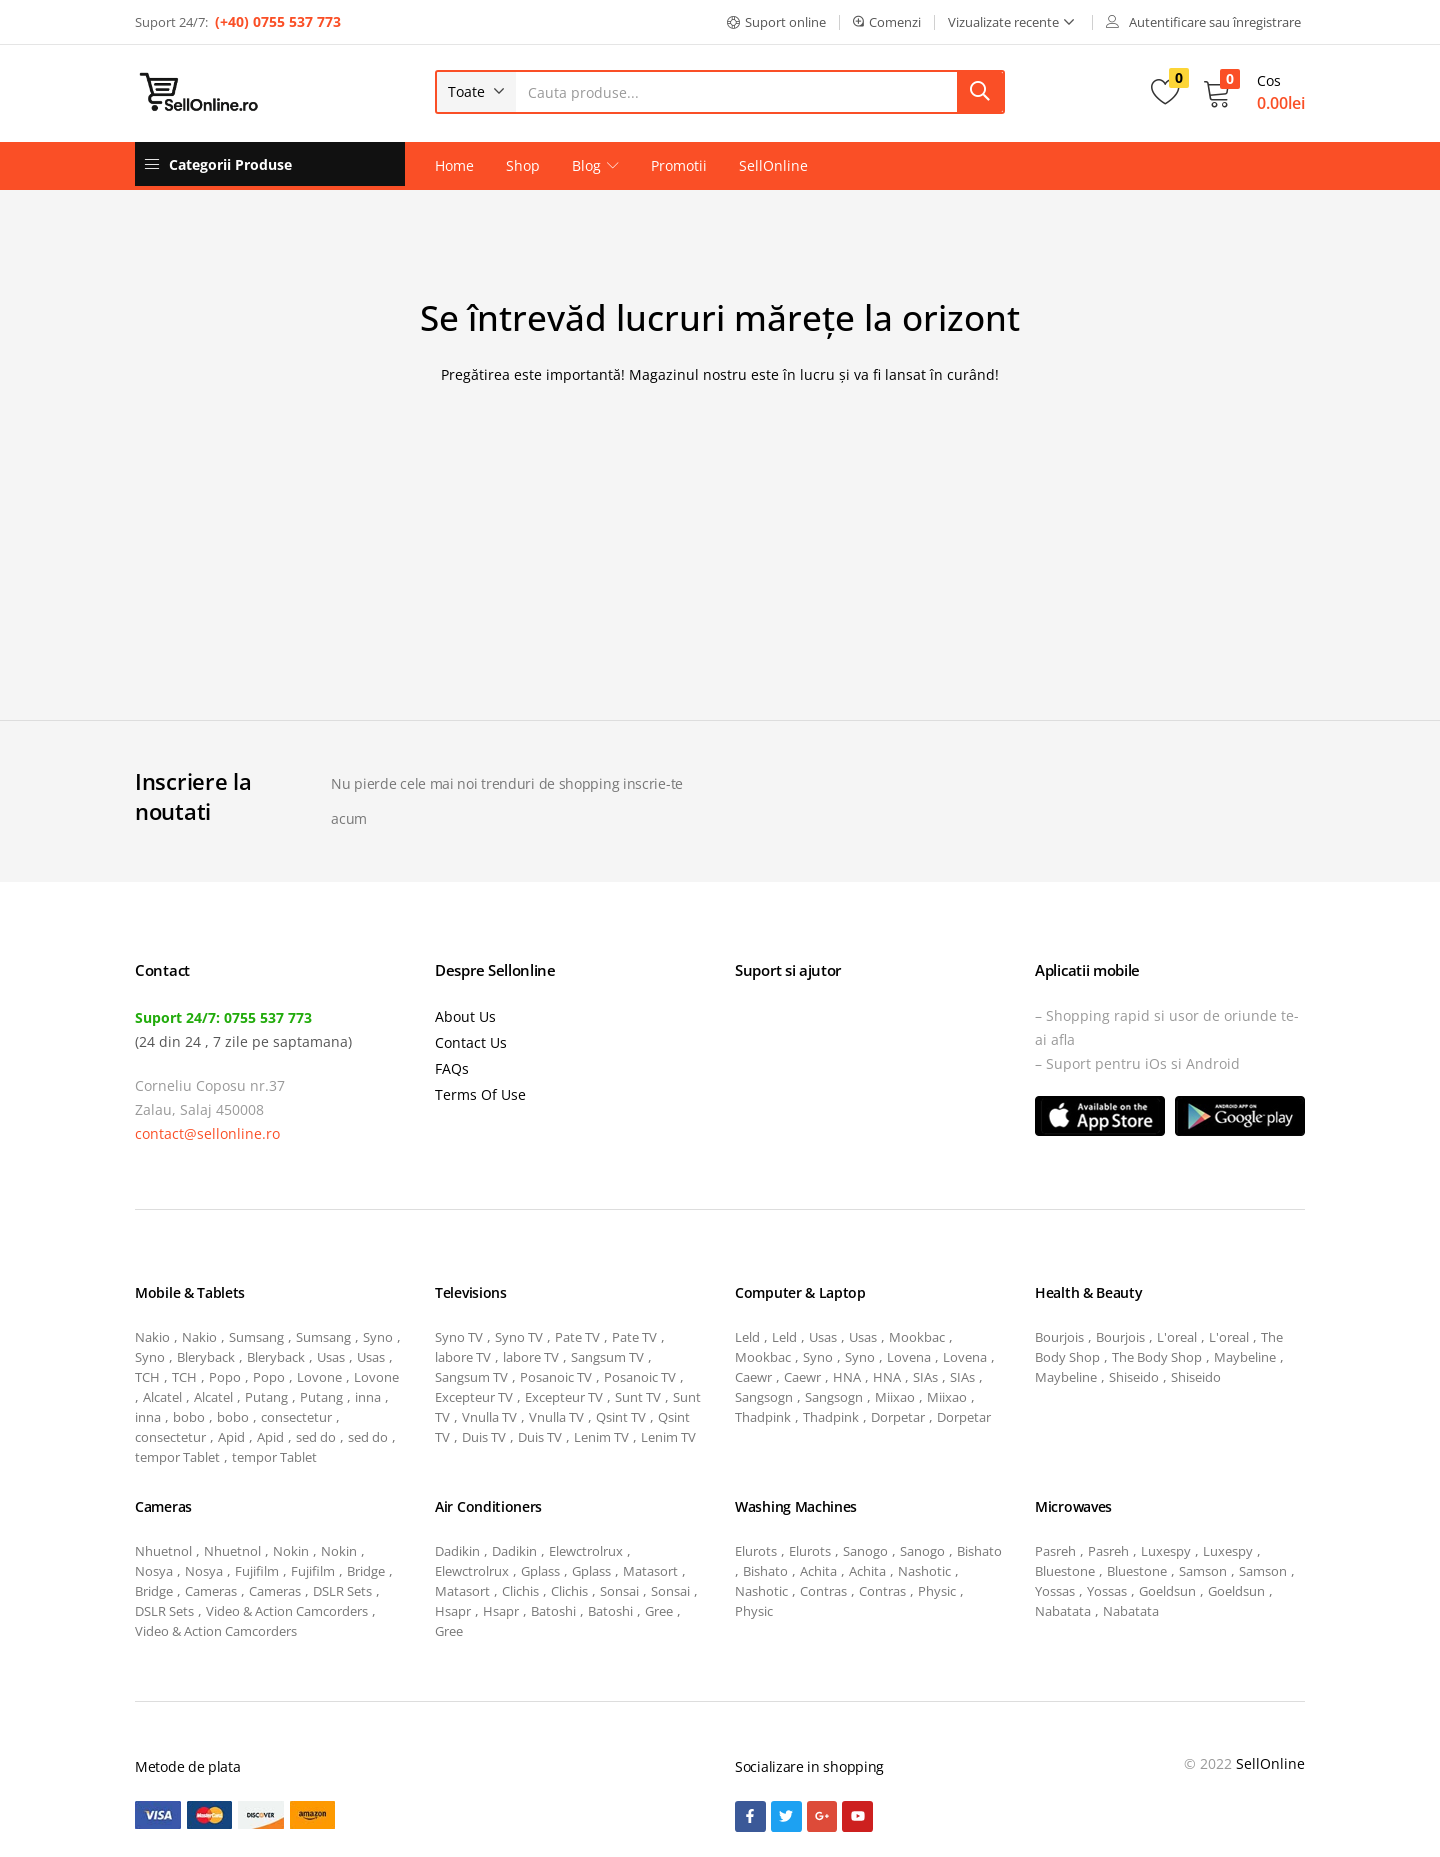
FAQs (452, 1068)
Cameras (211, 1591)
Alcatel (162, 1397)
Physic (937, 1591)
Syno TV (459, 1337)
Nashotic (924, 1571)
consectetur (296, 1417)
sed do (316, 1437)
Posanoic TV (556, 1377)
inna (368, 1397)
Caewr (753, 1377)
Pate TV (577, 1337)
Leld (747, 1337)
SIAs (925, 1377)
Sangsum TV (607, 1357)
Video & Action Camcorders (287, 1611)
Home (454, 165)
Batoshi (553, 1611)
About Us (465, 1016)
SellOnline (773, 165)
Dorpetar (898, 1417)
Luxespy (1166, 1551)
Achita (818, 1571)
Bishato (979, 1551)
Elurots (756, 1551)
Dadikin (457, 1551)
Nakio (152, 1337)
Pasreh (1055, 1551)
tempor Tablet (177, 1457)
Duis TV (484, 1437)
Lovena (909, 1357)
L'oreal (1177, 1337)
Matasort (650, 1571)
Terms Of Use (480, 1094)
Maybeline (1245, 1357)
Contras (823, 1591)
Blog (595, 165)
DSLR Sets (342, 1591)
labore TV (463, 1357)
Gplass (540, 1571)
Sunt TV (638, 1397)
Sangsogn (764, 1397)
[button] (776, 22)
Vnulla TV (489, 1417)
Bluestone (1065, 1571)
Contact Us (471, 1042)
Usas (331, 1357)
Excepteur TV (474, 1397)
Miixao (895, 1397)
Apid (231, 1437)
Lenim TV (601, 1437)
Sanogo (865, 1551)
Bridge (366, 1571)
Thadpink (763, 1417)
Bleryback (206, 1357)
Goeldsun (1167, 1591)
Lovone (319, 1377)
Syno (378, 1337)
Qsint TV (621, 1417)
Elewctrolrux (586, 1551)
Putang (266, 1397)
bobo (189, 1417)
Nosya (154, 1571)
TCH (147, 1377)
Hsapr (453, 1611)
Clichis (520, 1591)
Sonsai (619, 1591)
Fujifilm (257, 1571)
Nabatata (1063, 1611)
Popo (225, 1377)
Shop (523, 165)
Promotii (679, 165)
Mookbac (917, 1337)
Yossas (1055, 1591)
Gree (659, 1611)
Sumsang (256, 1337)
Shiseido (1134, 1377)
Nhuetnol (163, 1551)
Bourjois (1059, 1337)
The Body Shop (1157, 1357)
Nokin (291, 1551)
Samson (1203, 1571)
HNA (847, 1377)
